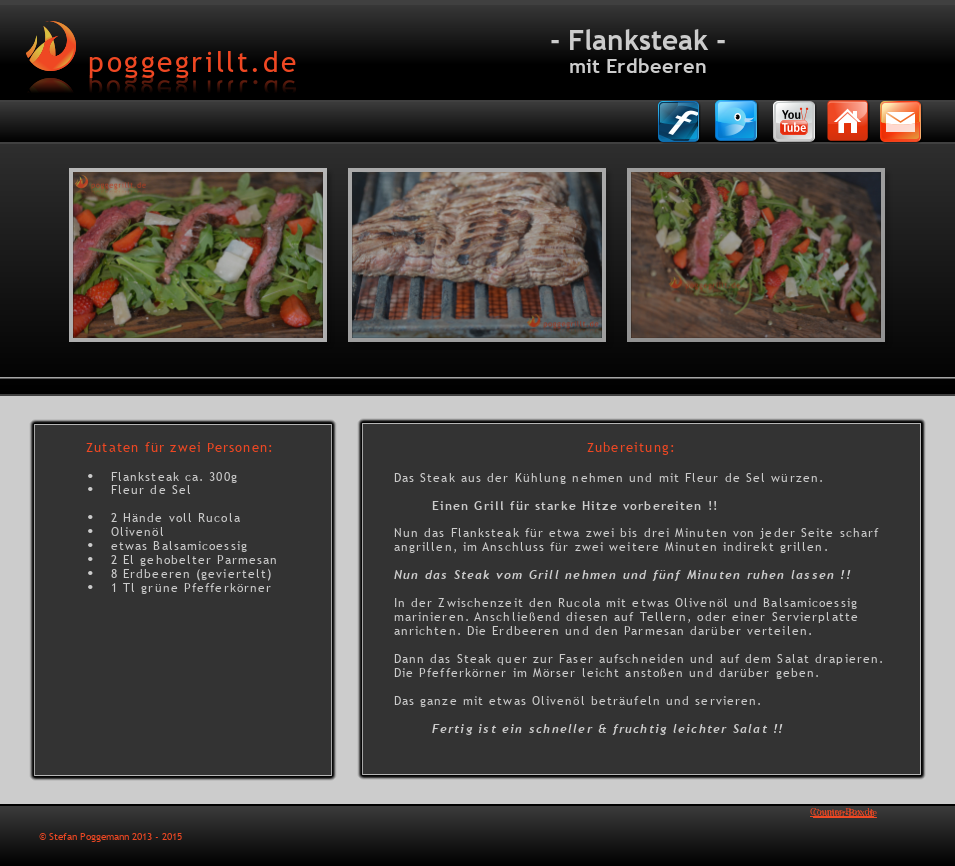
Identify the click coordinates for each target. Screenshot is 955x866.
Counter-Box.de (842, 811)
